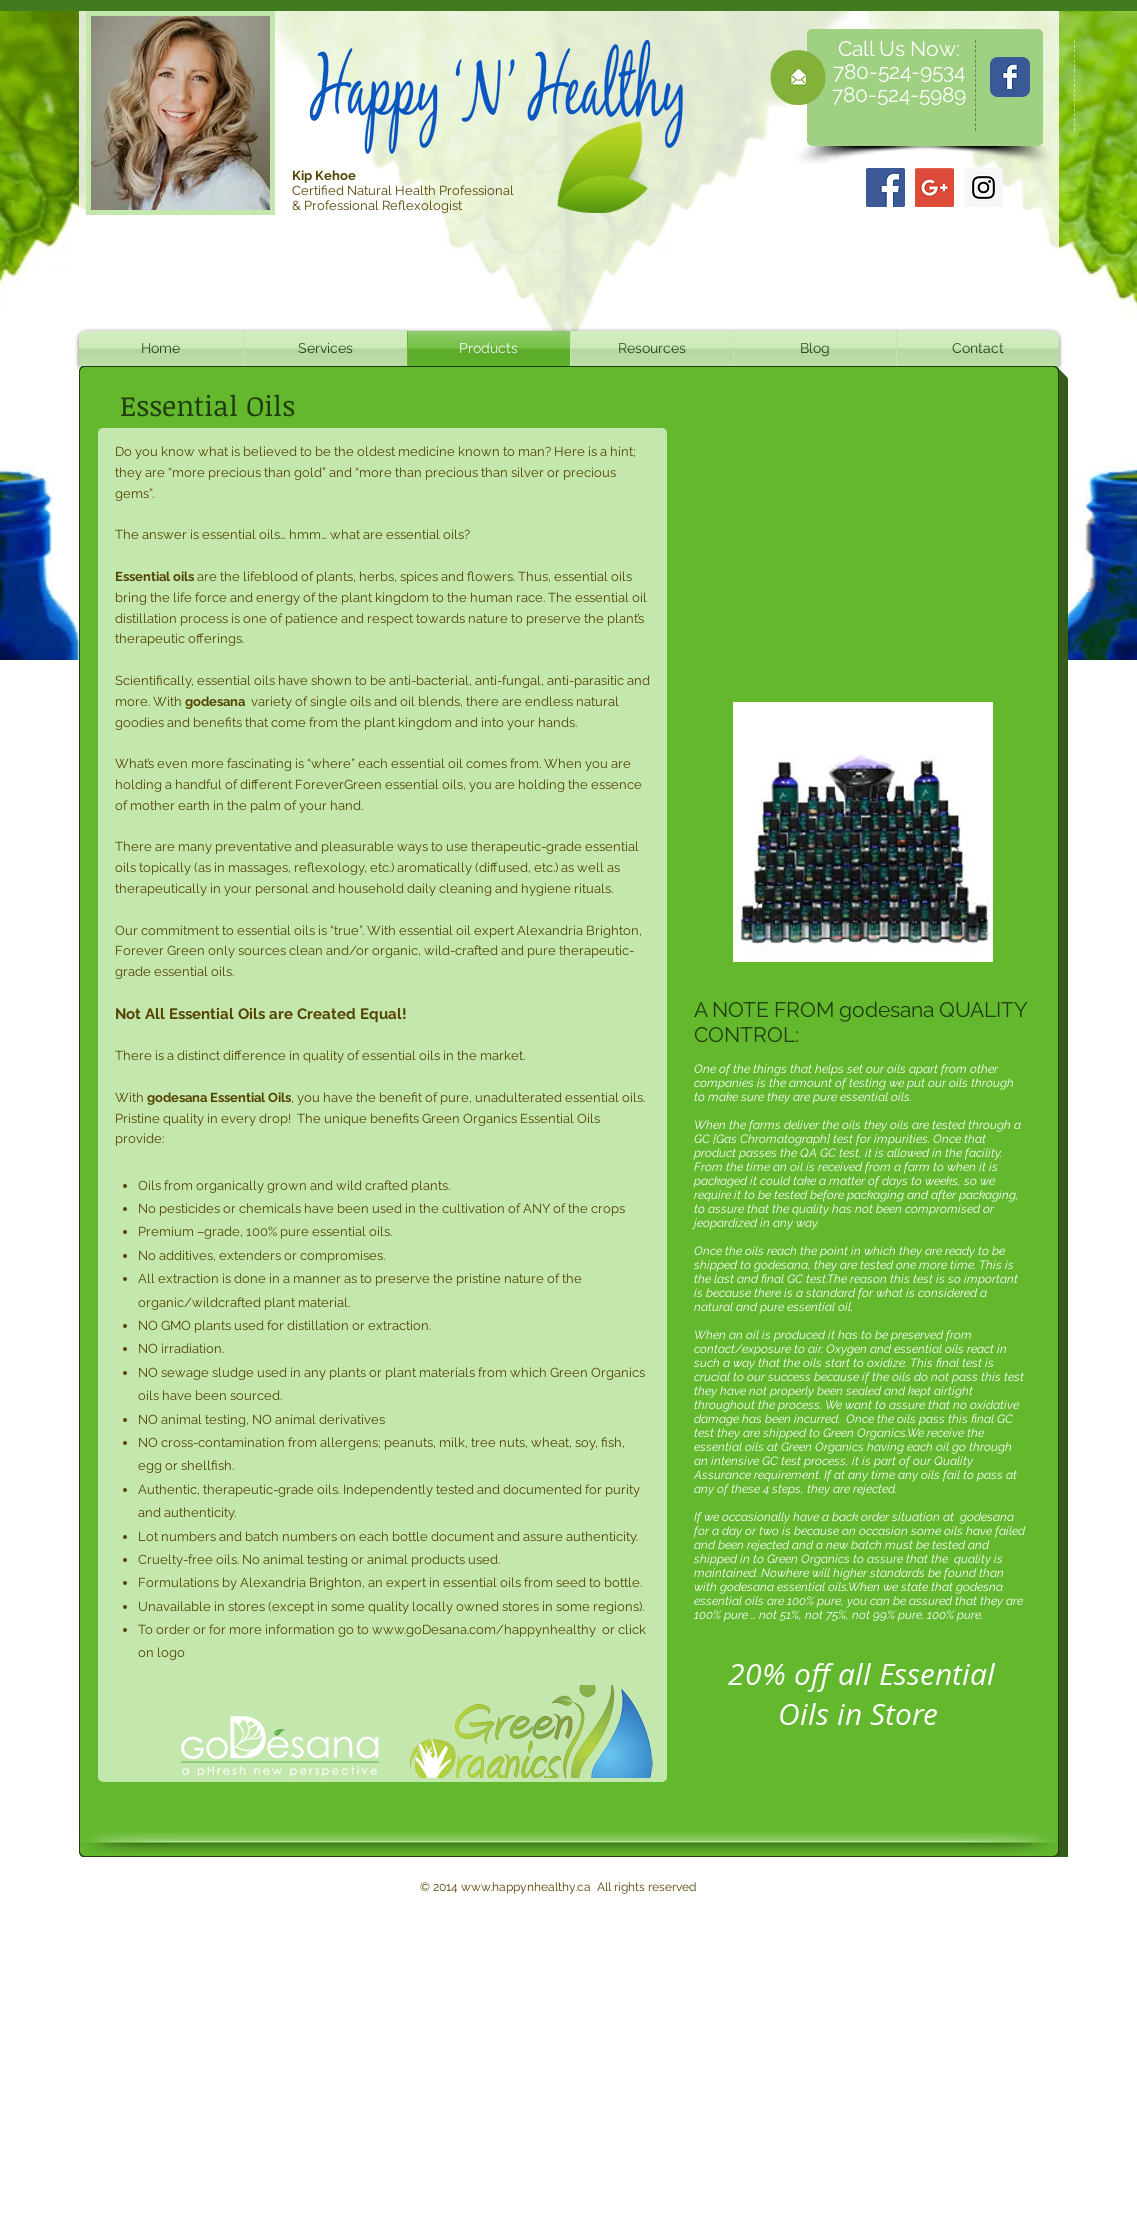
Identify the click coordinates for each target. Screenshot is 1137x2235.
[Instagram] (983, 187)
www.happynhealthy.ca (526, 1887)
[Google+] (934, 187)
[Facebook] (885, 187)
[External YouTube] (863, 552)
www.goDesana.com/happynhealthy (484, 1629)
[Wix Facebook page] (1010, 77)
